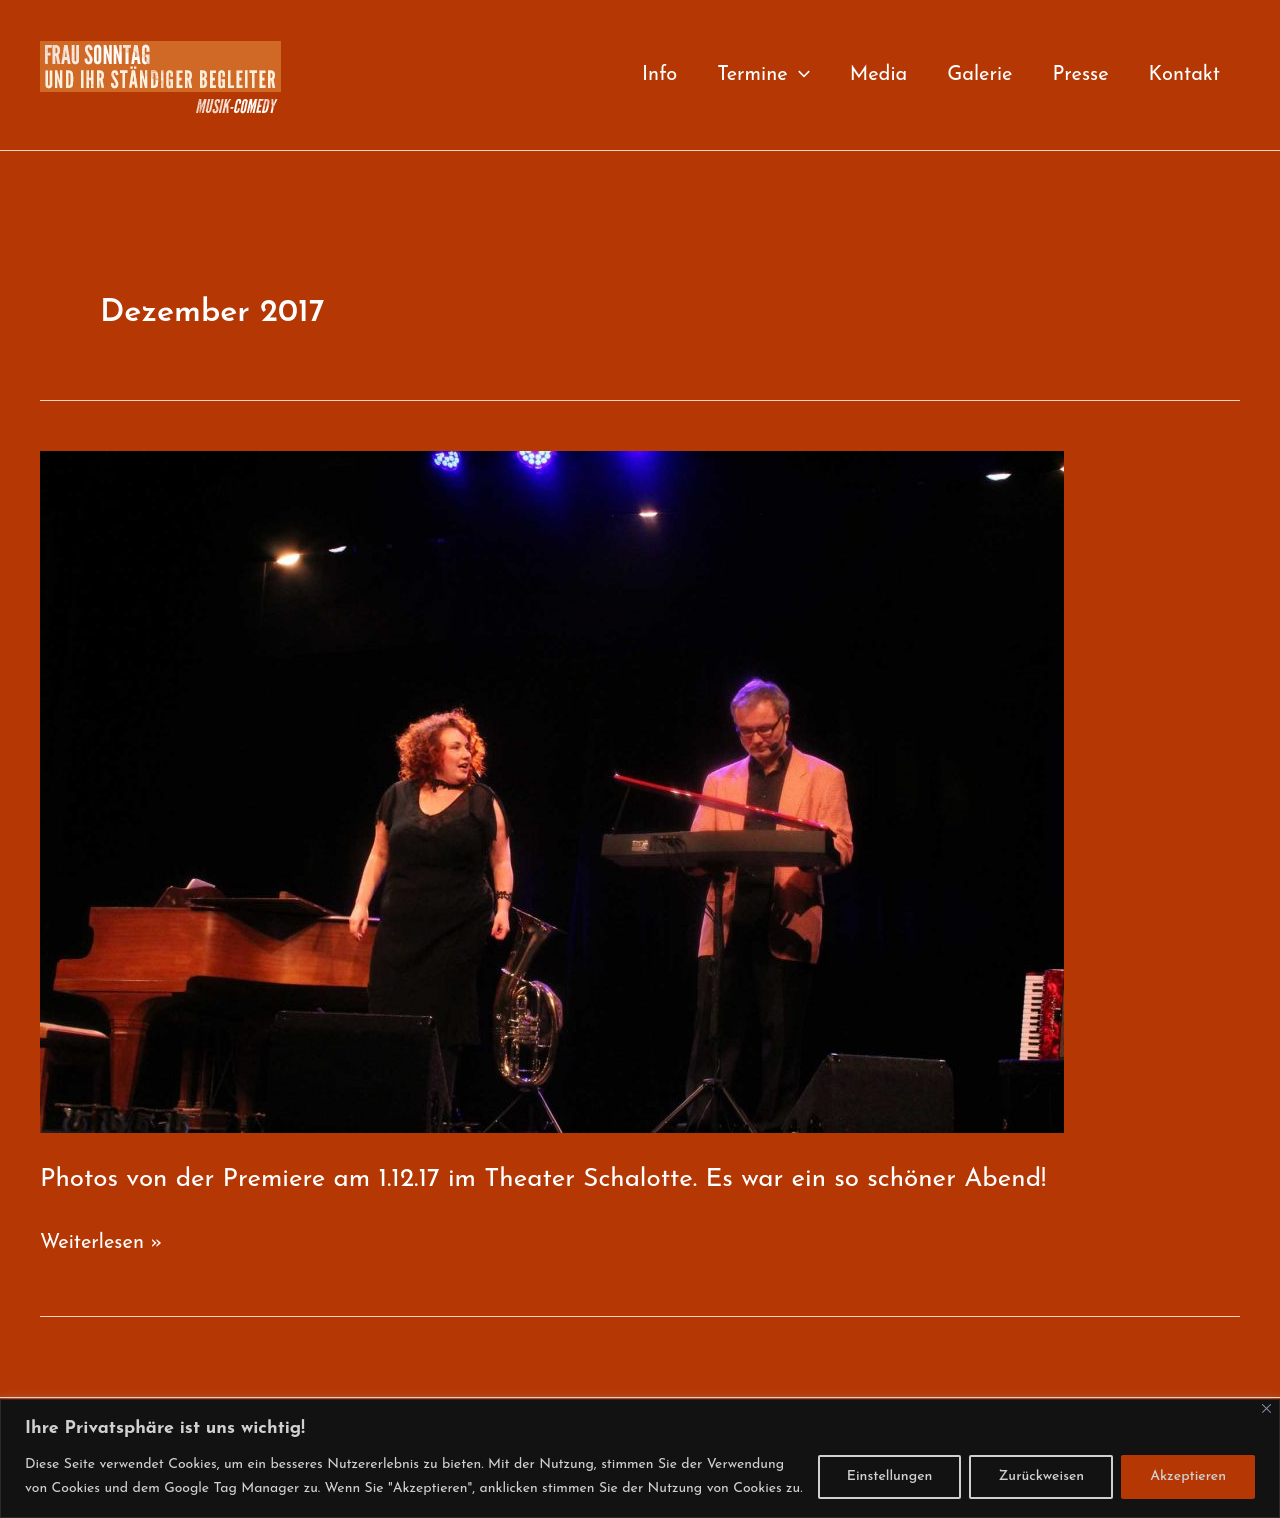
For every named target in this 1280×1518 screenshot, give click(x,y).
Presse (1080, 75)
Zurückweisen (1041, 1476)
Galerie (979, 75)
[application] (799, 75)
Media (879, 75)
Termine (763, 75)
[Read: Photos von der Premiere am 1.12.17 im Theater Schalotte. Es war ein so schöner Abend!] (552, 791)
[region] (640, 1458)
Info (659, 75)
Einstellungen (890, 1476)
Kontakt (1184, 75)
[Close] (1266, 1408)
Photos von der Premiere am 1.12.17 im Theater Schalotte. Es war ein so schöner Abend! (543, 1179)
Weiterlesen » (101, 1243)
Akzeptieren (1188, 1476)
